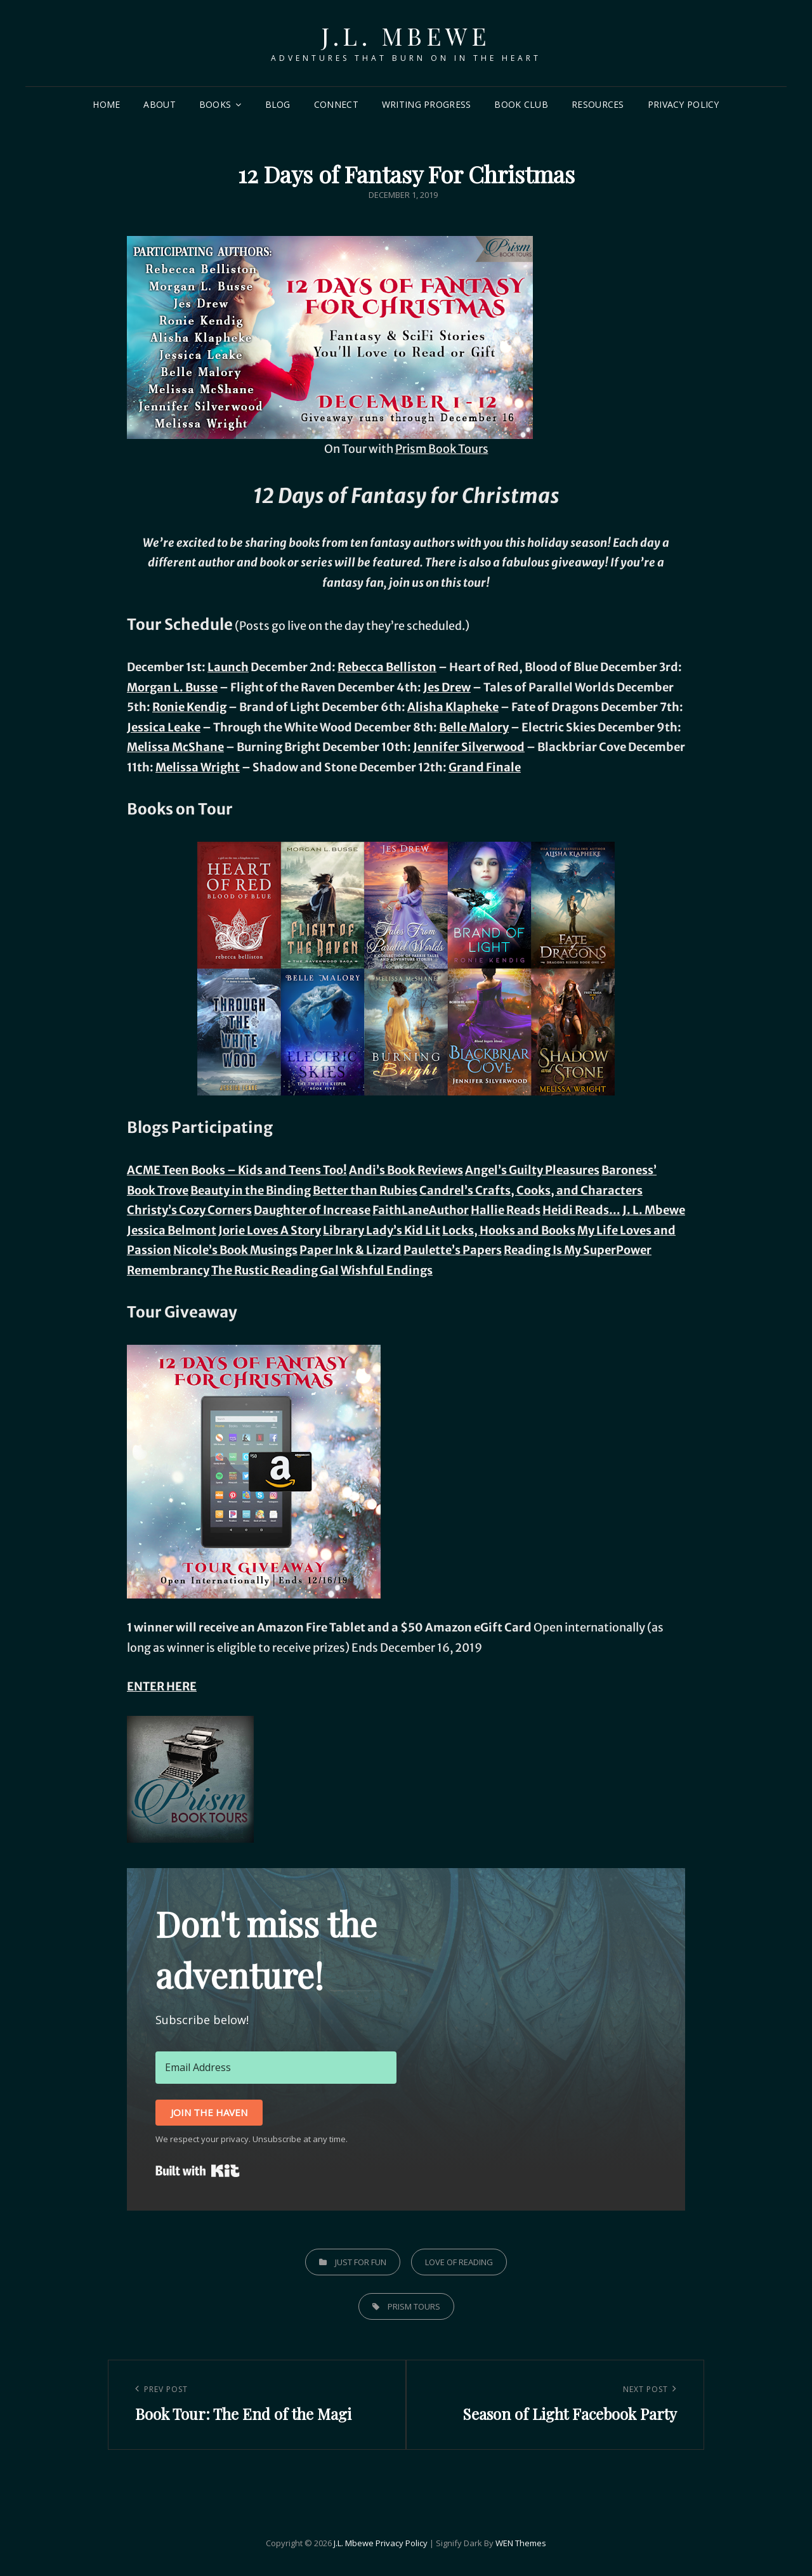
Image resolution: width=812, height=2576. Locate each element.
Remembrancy (168, 1270)
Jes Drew (447, 687)
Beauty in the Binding (250, 1190)
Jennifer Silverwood (469, 747)
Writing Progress (426, 104)
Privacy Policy (683, 104)
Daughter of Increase (312, 1210)
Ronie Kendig (189, 707)
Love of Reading (459, 2262)
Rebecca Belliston (386, 667)
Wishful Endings (387, 1270)
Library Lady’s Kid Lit (381, 1230)
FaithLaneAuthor (420, 1210)
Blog (278, 104)
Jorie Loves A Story (269, 1230)
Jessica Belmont (171, 1230)
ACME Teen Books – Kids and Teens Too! (237, 1170)
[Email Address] (275, 2067)
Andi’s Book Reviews (406, 1170)
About (159, 104)
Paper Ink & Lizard (350, 1250)
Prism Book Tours (441, 448)
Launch (228, 667)
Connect (336, 104)
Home (106, 104)
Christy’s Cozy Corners (189, 1210)
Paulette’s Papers (452, 1250)
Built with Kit (197, 2170)
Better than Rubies (365, 1190)
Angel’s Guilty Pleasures (532, 1170)
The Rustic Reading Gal (275, 1270)
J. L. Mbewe (653, 1210)
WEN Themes (520, 2543)
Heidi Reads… (581, 1210)
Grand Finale (485, 767)
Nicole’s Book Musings (235, 1250)
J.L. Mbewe (406, 36)
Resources (598, 104)
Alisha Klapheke (453, 707)
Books (215, 104)
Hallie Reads (505, 1210)
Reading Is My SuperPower (578, 1250)
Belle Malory (474, 727)
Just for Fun (360, 2262)
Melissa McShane (175, 747)
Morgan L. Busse (172, 687)
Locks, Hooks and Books (508, 1230)
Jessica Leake (163, 727)
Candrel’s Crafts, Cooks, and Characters (531, 1190)
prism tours (414, 2306)
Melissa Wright (197, 767)
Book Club (521, 104)
